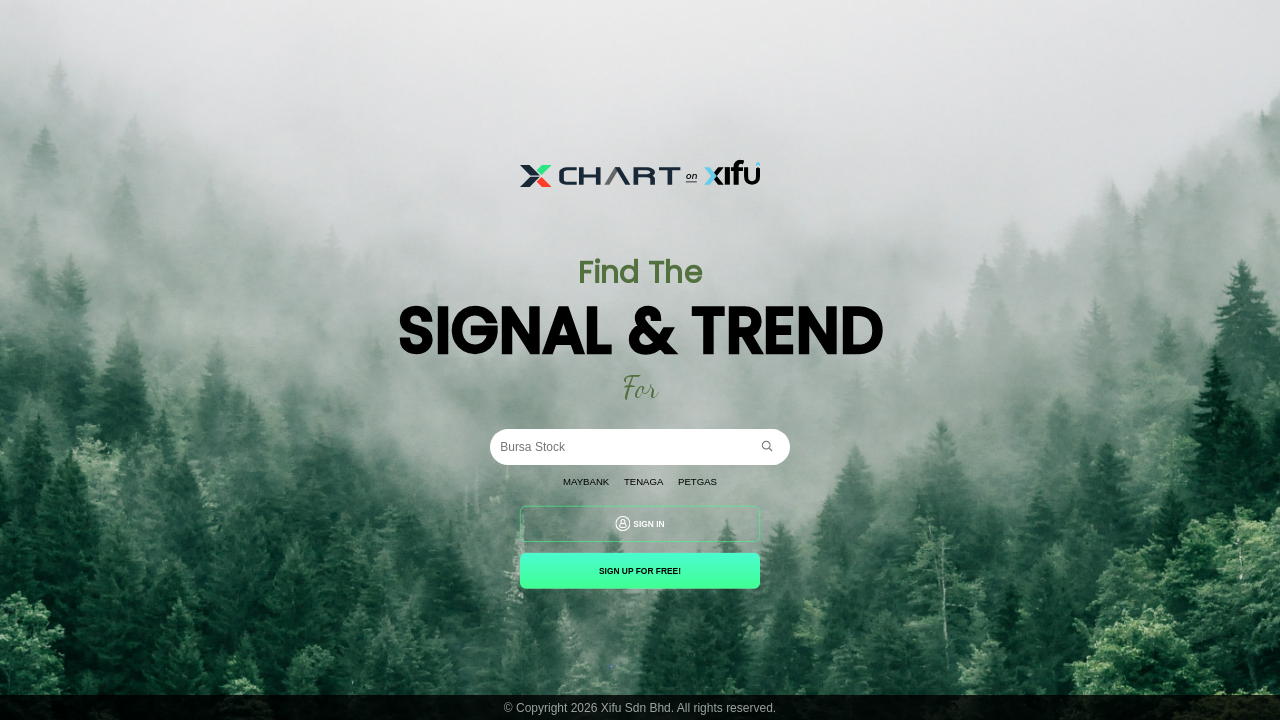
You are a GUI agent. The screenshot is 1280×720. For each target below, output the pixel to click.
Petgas (708, 481)
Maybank (576, 481)
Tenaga (644, 481)
